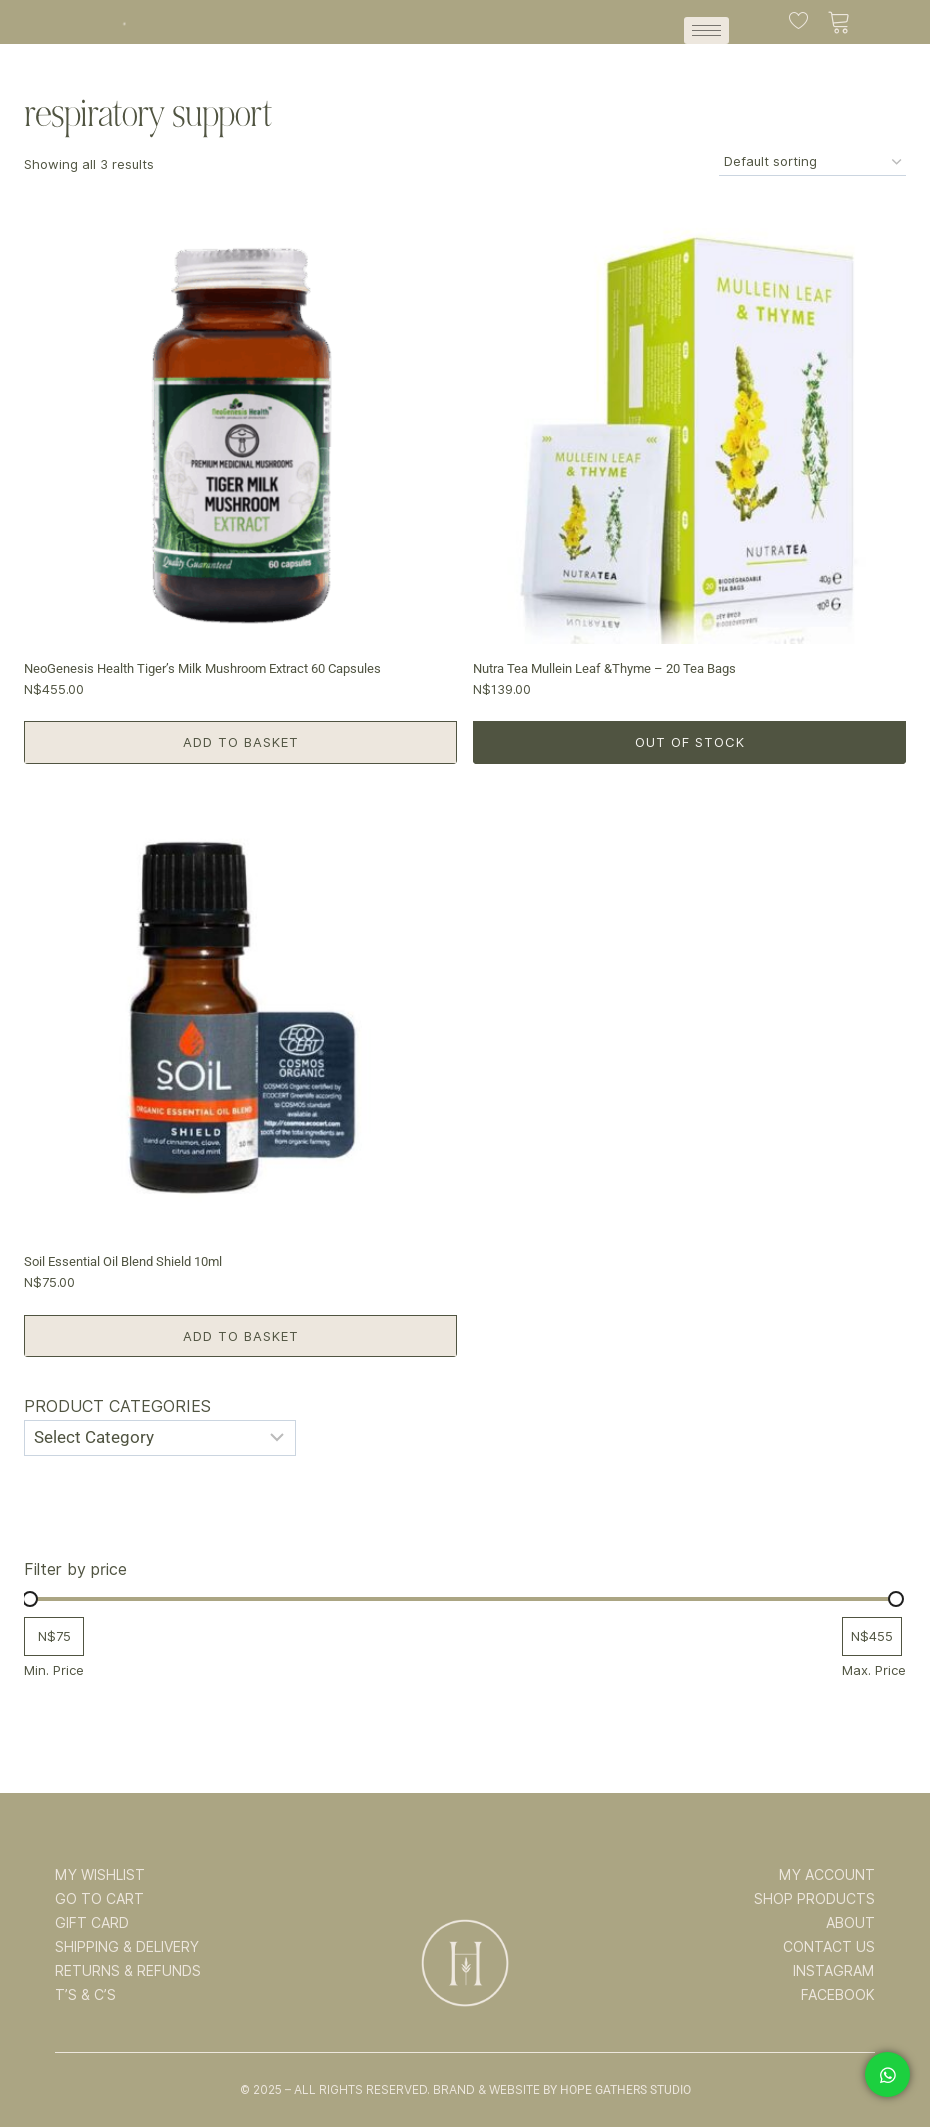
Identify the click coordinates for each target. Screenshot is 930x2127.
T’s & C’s (85, 1995)
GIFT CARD (92, 1923)
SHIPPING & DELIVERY (127, 1947)
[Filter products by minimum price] (54, 1636)
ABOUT (850, 1923)
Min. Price (54, 1670)
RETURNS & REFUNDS (128, 1971)
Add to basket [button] (241, 742)
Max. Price (874, 1670)
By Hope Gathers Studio (617, 2090)
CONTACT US (829, 1947)
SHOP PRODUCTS (814, 1899)
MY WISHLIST (100, 1875)
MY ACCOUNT (827, 1875)
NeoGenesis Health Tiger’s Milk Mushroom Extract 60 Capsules (202, 668)
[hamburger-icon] (706, 30)
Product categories (117, 1406)
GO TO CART (99, 1899)
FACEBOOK (838, 1995)
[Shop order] (812, 162)
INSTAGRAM (834, 1971)
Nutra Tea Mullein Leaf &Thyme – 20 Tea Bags (604, 668)
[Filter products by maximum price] (872, 1636)
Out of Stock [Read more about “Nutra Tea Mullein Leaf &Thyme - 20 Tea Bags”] (690, 742)
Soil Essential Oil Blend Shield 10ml (123, 1261)
